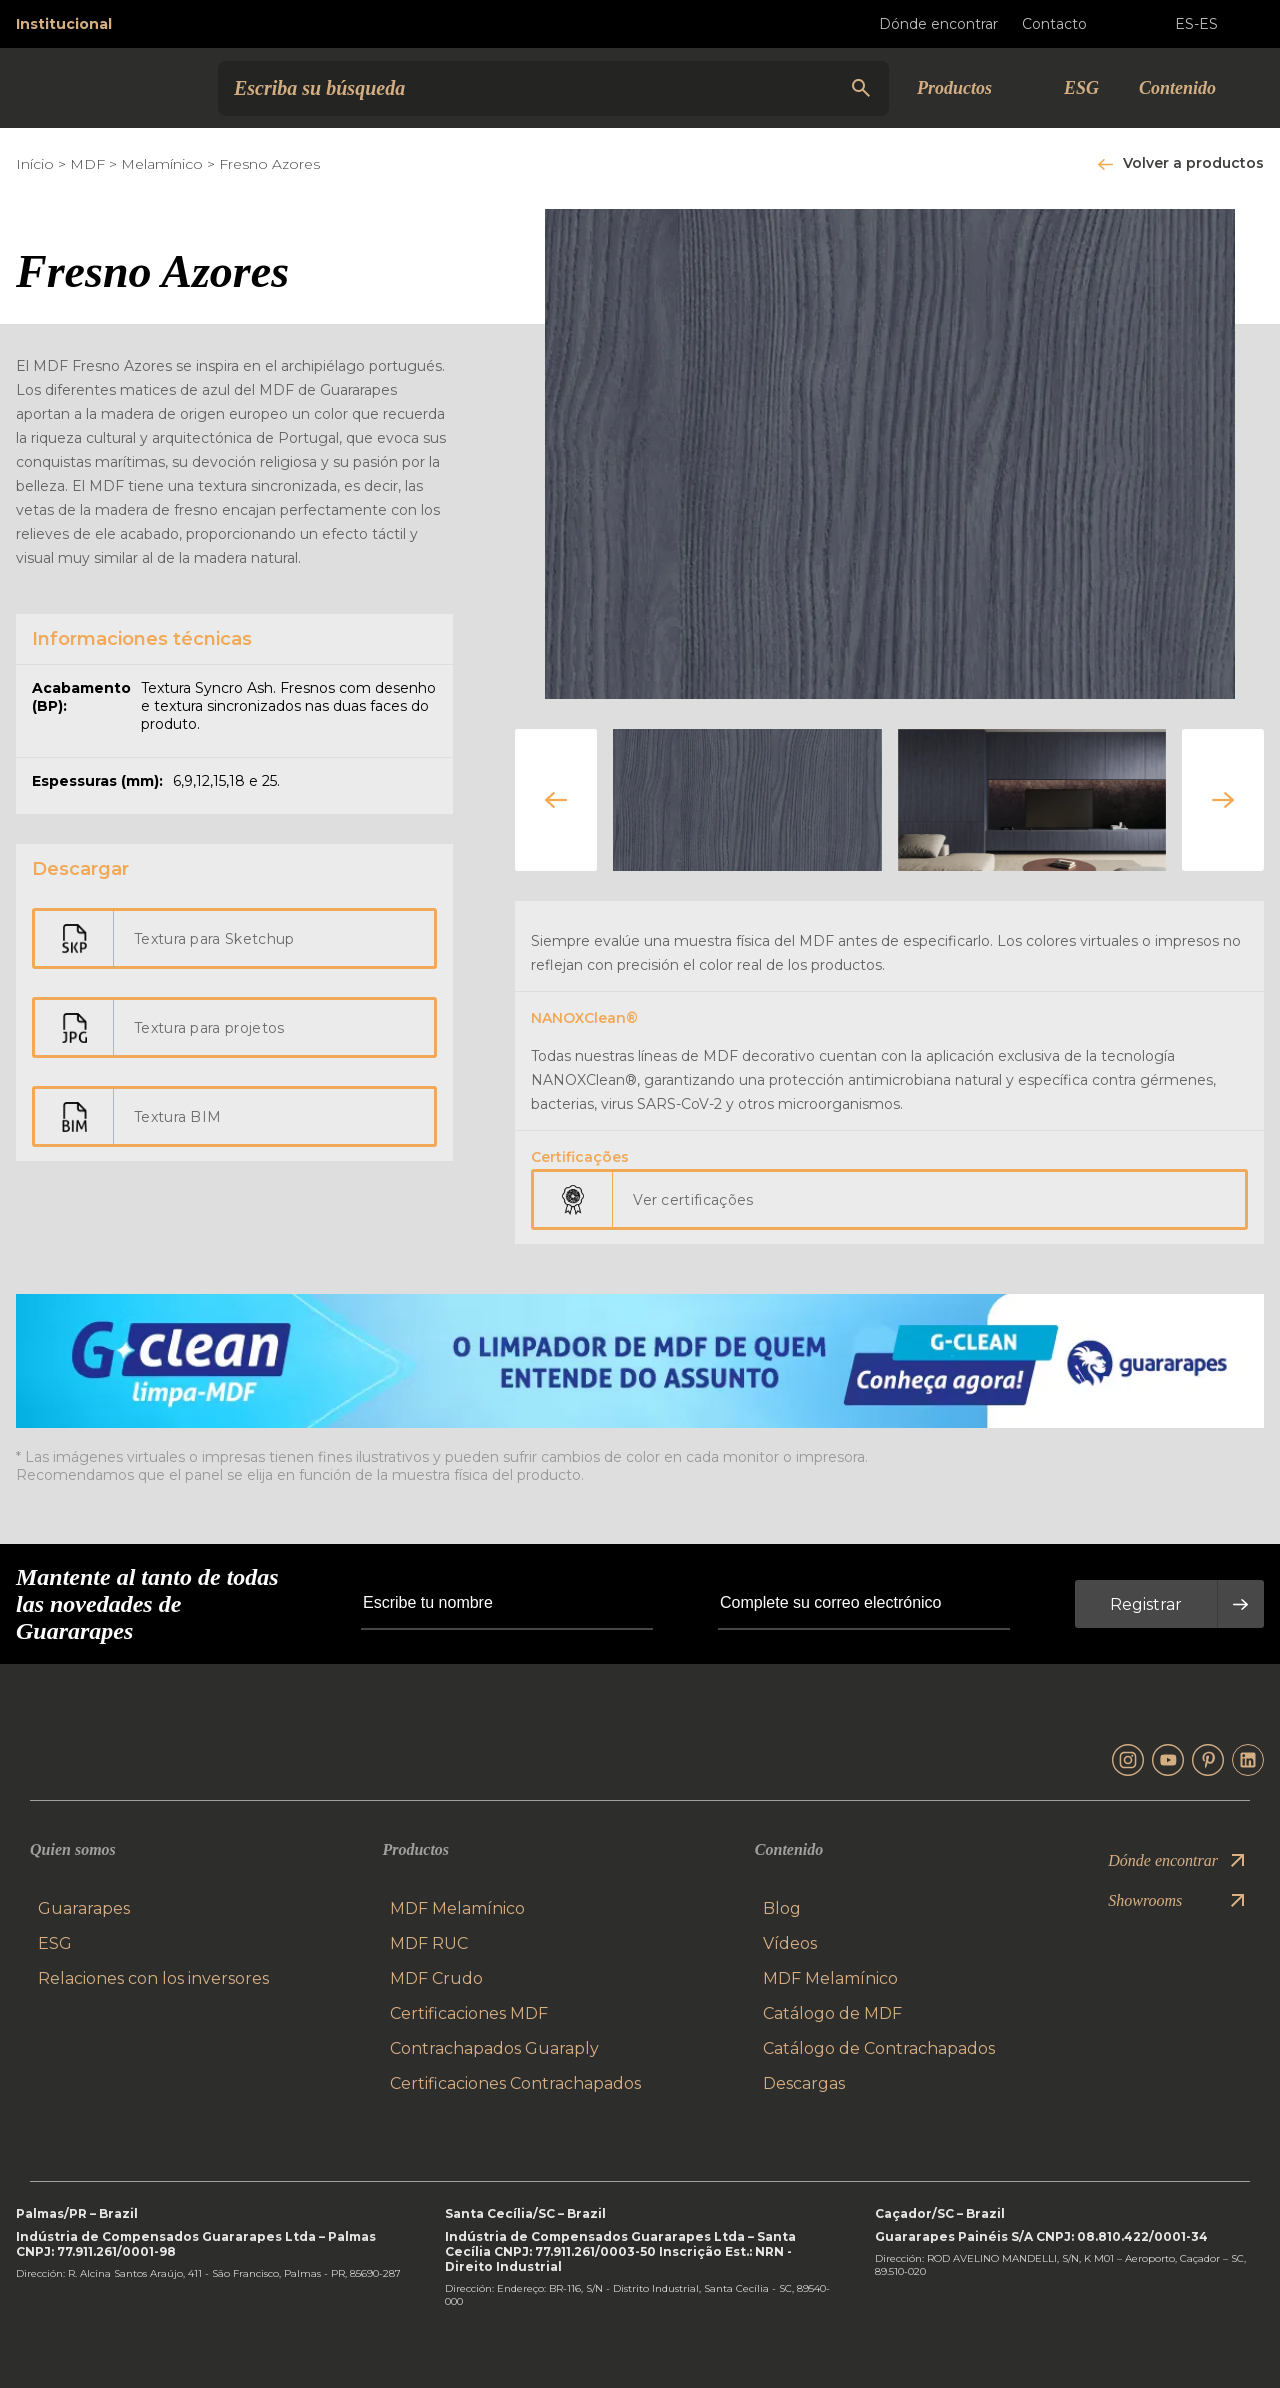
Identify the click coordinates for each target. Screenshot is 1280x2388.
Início (35, 164)
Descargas (804, 2083)
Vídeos (790, 1943)
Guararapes (84, 1908)
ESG (1081, 88)
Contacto (1070, 24)
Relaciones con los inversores (153, 1978)
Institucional (64, 24)
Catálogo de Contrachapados (879, 2048)
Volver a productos (1193, 163)
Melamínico (162, 164)
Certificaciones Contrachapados (515, 2083)
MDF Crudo (436, 1978)
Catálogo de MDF (832, 2013)
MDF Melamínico (457, 1908)
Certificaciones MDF (469, 2013)
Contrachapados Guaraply (494, 2048)
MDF (87, 164)
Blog (782, 1908)
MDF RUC (429, 1943)
